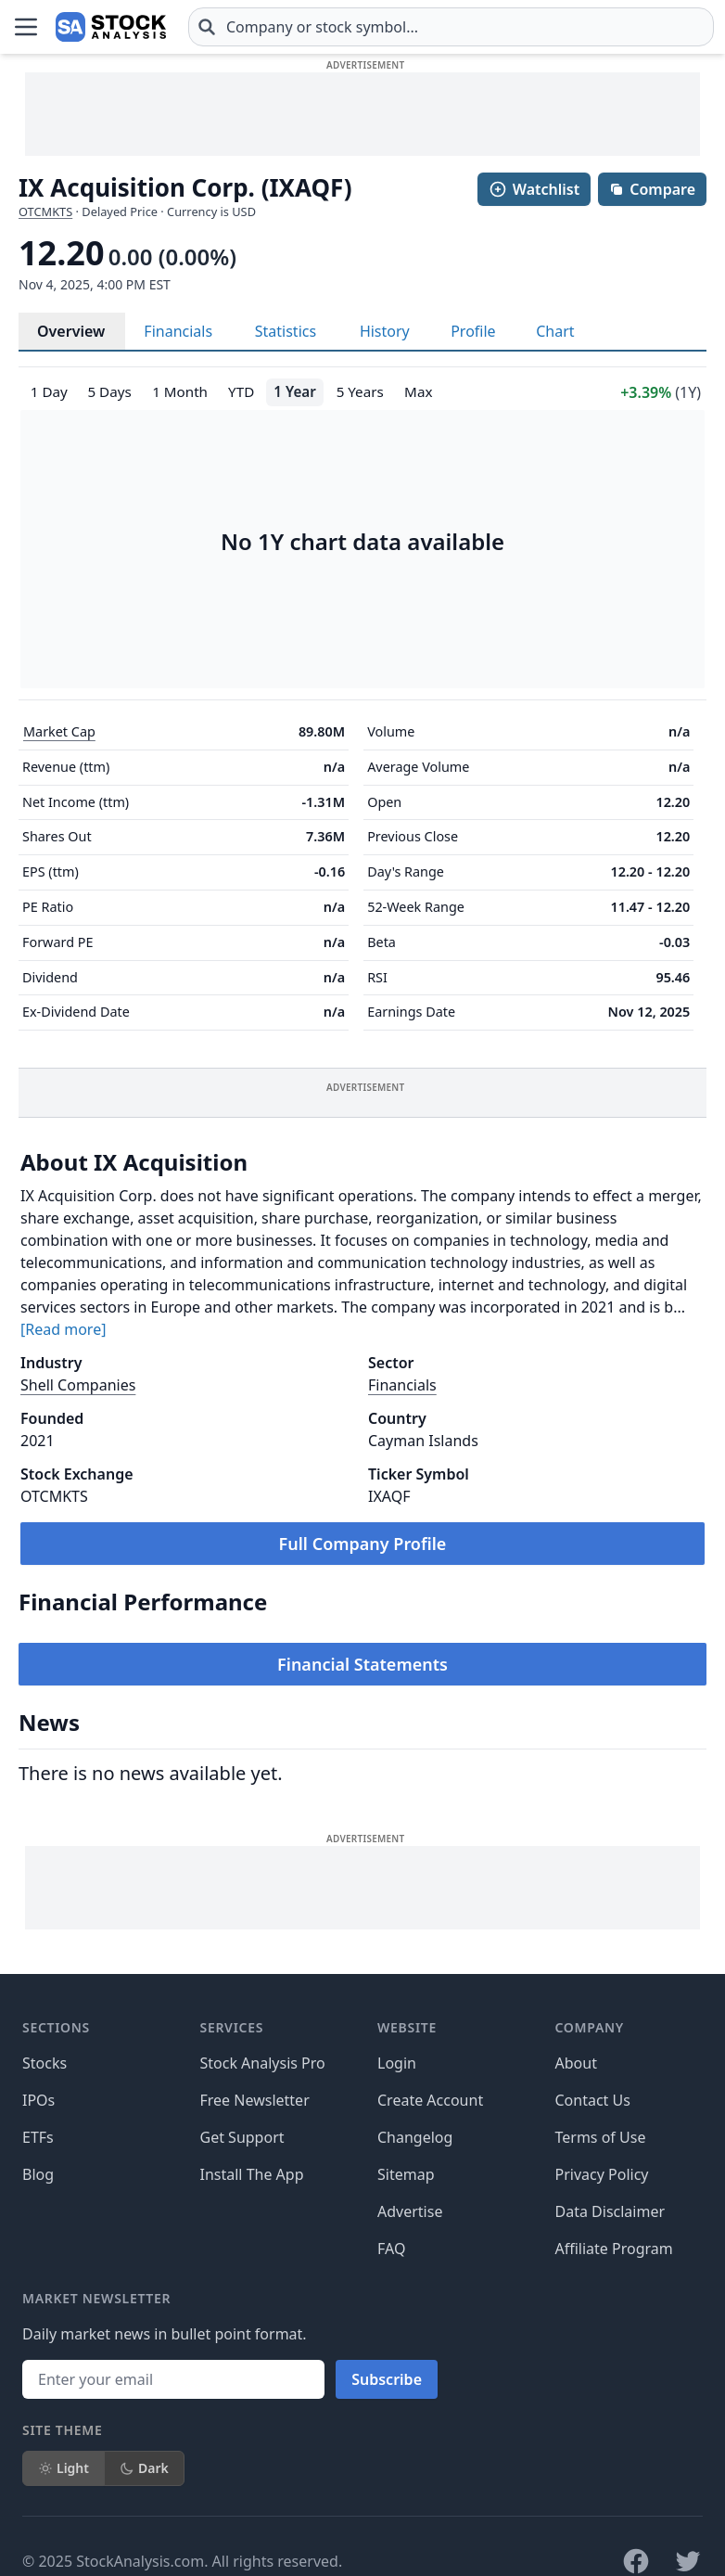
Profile (473, 331)
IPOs (38, 2100)
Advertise (409, 2211)
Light (63, 2468)
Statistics (285, 331)
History (385, 331)
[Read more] (63, 1329)
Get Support (242, 2137)
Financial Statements (362, 1664)
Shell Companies (77, 1385)
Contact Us (592, 2100)
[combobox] (451, 26)
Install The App (252, 2174)
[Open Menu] (26, 27)
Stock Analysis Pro (262, 2063)
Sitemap (406, 2174)
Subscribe (386, 2379)
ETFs (38, 2137)
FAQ (391, 2248)
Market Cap (59, 731)
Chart (555, 331)
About (576, 2063)
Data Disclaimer (610, 2211)
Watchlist (534, 189)
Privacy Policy (602, 2174)
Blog (38, 2174)
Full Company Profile (363, 1543)
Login (396, 2063)
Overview (71, 331)
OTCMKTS (45, 211)
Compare (652, 189)
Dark (144, 2468)
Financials (178, 331)
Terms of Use (600, 2137)
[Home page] (111, 27)
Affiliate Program (614, 2248)
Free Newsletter (255, 2100)
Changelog (414, 2137)
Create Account (430, 2100)
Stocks (44, 2063)
